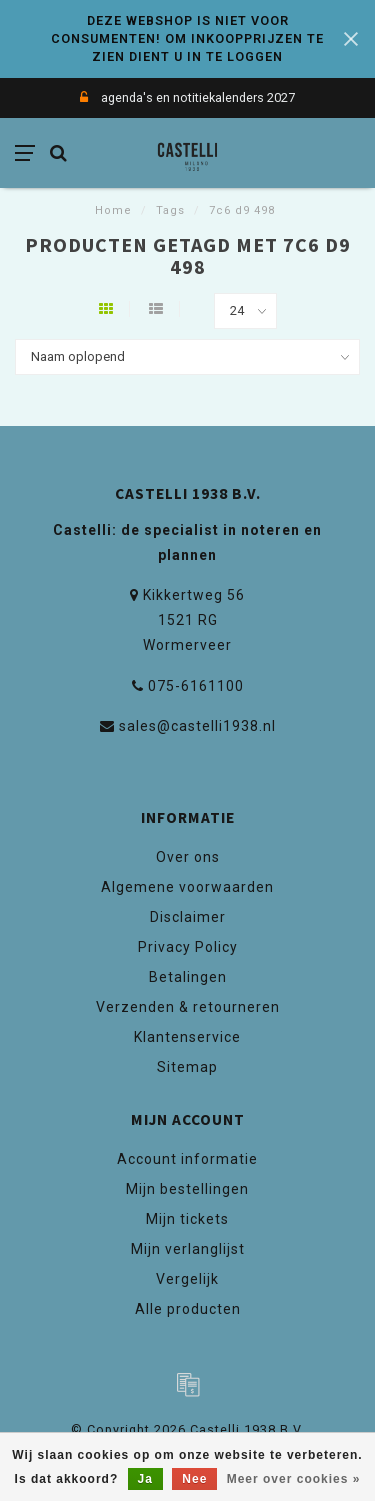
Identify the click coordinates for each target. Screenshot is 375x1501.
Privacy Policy (188, 947)
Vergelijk (187, 1279)
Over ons (188, 857)
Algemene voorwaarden (187, 887)
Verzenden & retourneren (188, 1007)
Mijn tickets (187, 1219)
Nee (194, 1479)
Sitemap (187, 1067)
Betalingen (188, 977)
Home (113, 210)
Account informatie (187, 1159)
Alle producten (188, 1309)
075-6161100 (196, 686)
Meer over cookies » (294, 1479)
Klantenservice (187, 1037)
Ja (145, 1479)
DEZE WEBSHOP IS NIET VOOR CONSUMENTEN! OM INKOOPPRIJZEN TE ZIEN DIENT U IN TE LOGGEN (187, 38)
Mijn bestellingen (187, 1189)
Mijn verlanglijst (188, 1249)
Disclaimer (188, 917)
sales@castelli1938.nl (197, 726)
